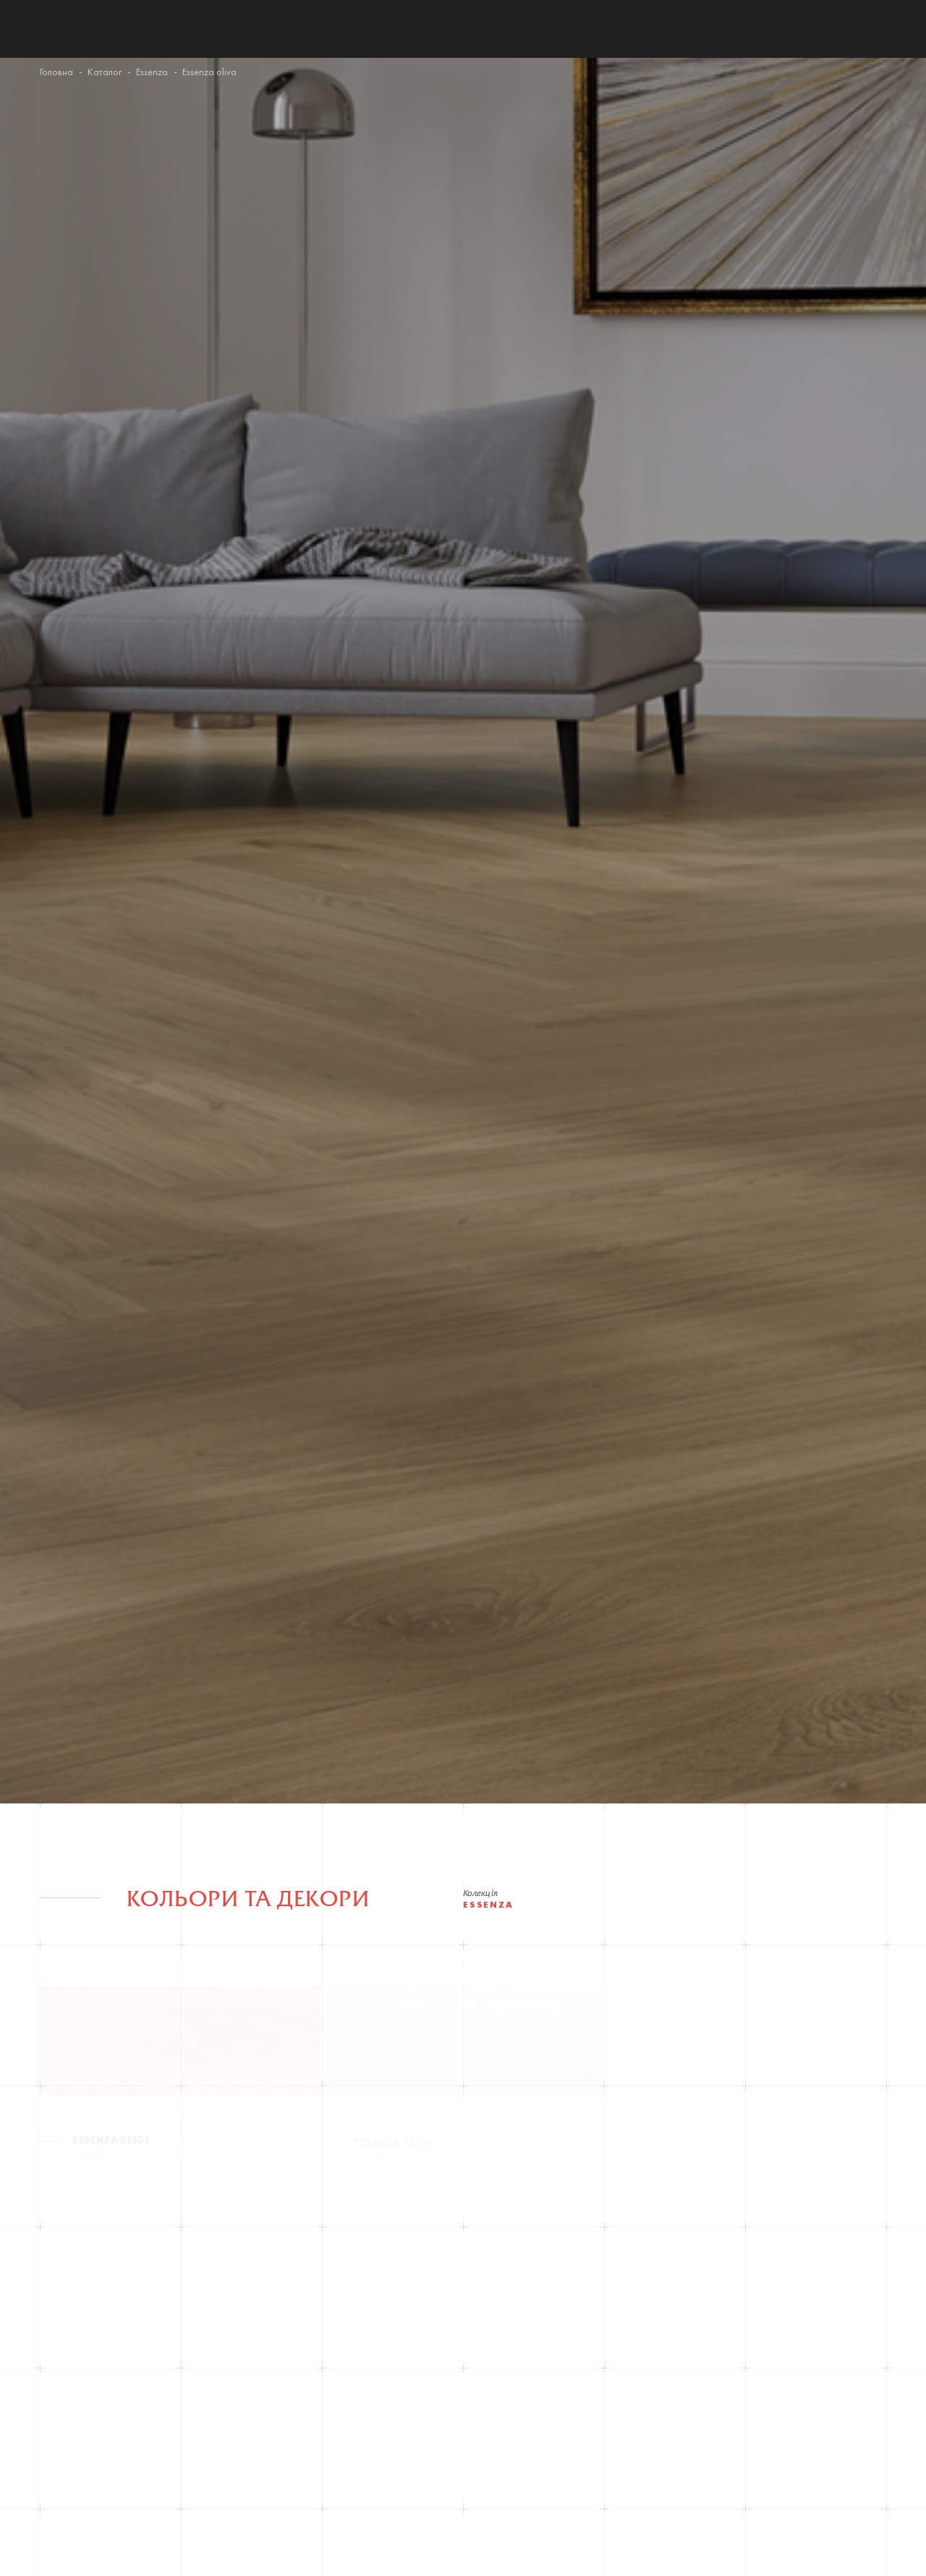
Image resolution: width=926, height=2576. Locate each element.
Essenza (152, 72)
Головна (56, 72)
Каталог (105, 72)
